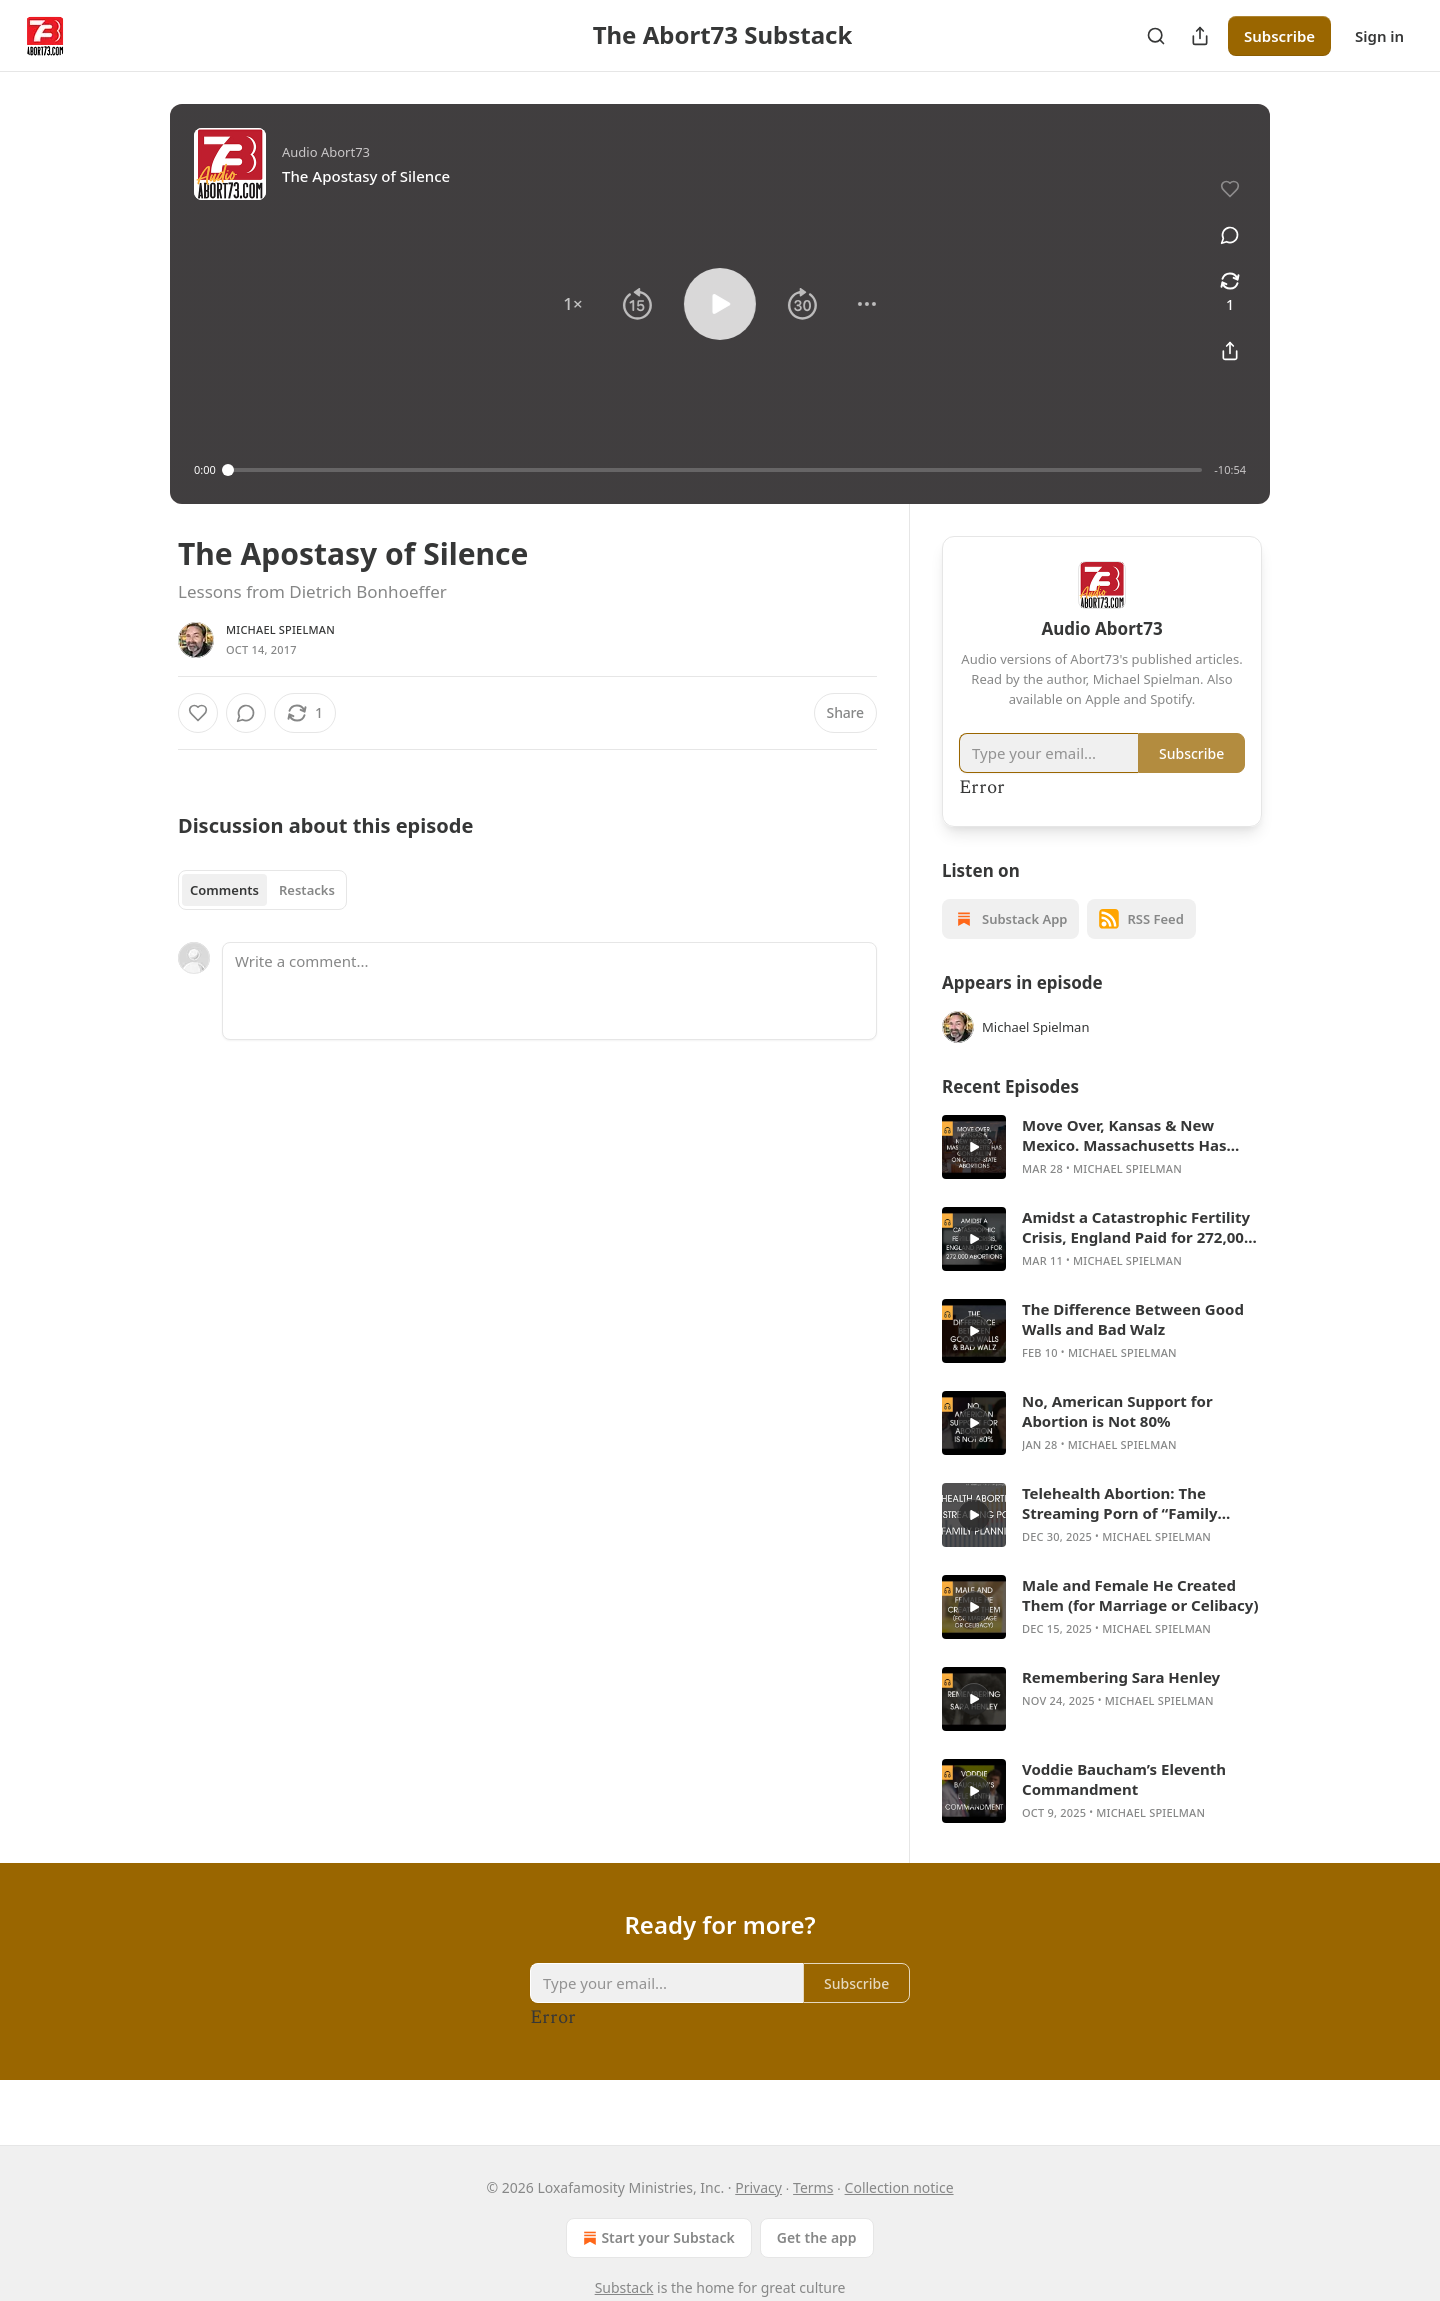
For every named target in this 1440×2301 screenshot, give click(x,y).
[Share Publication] (1200, 36)
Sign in (1379, 36)
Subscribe (1279, 36)
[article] (1102, 1147)
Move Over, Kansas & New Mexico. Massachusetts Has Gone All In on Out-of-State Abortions (1124, 1135)
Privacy (758, 2187)
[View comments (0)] (1230, 235)
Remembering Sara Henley (1121, 1677)
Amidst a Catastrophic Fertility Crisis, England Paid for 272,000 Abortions (1137, 1227)
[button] (573, 304)
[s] (974, 1147)
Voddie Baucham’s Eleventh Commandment (1124, 1779)
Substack (624, 2287)
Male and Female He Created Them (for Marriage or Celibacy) (1140, 1595)
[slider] (715, 470)
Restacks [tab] (307, 890)
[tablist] (262, 890)
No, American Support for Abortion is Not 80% (1117, 1411)
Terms (813, 2187)
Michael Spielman (280, 629)
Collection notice (899, 2187)
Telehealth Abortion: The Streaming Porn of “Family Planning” (1120, 1503)
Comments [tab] (224, 890)
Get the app (817, 2237)
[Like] (198, 713)
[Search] (1156, 36)
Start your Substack (656, 2238)
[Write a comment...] (549, 991)
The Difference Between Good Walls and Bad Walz (1133, 1319)
